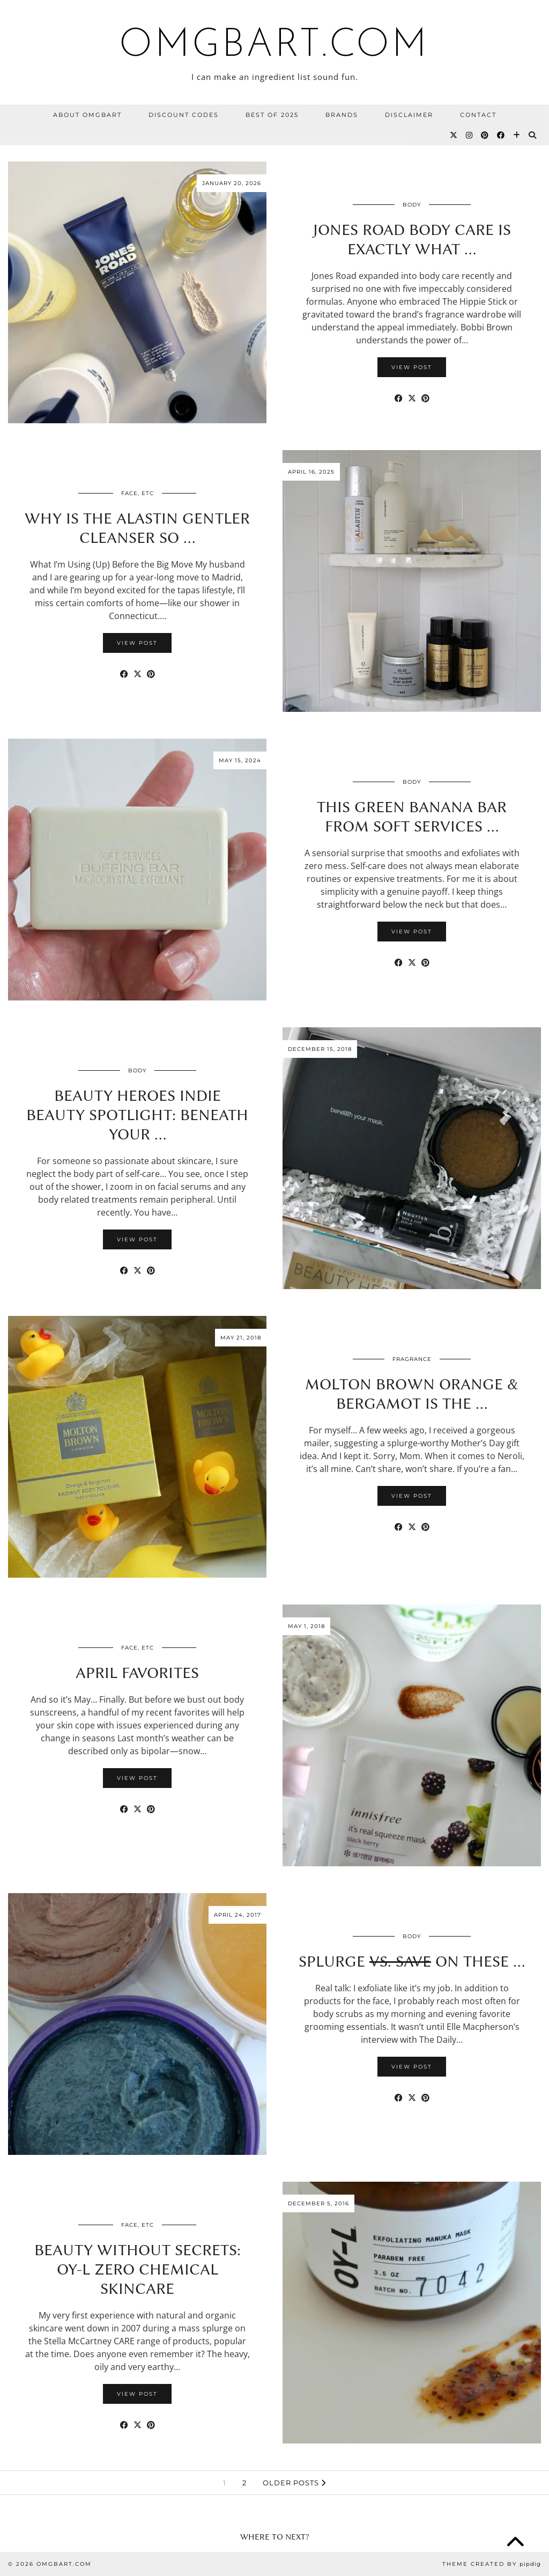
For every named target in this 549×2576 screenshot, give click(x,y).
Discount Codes (184, 115)
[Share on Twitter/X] (412, 398)
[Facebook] (501, 135)
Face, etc (137, 493)
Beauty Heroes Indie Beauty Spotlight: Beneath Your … (137, 1114)
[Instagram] (469, 135)
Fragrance (412, 1359)
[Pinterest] (485, 135)
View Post (411, 367)
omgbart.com (274, 46)
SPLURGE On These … (412, 1961)
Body (412, 204)
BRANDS (341, 115)
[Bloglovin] (517, 135)
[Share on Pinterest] (425, 398)
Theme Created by (491, 2563)
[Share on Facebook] (398, 398)
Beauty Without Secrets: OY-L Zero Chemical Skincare (137, 2269)
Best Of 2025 (272, 115)
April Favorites (137, 1673)
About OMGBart (87, 115)
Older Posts (294, 2482)
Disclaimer (409, 115)
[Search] (533, 135)
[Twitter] (454, 135)
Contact (478, 115)
